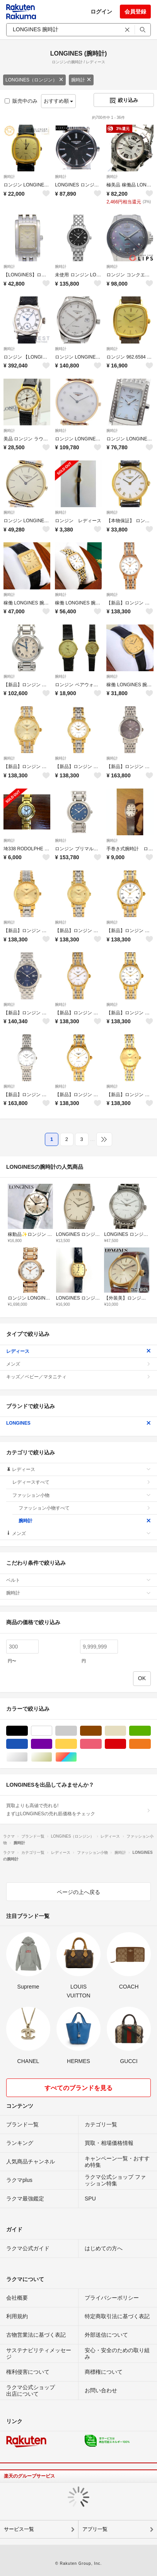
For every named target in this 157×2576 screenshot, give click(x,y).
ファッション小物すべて (85, 1508)
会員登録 (135, 11)
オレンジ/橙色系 (150, 1744)
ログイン (101, 11)
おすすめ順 (58, 101)
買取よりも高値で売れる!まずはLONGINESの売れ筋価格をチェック (78, 1809)
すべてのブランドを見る (78, 2088)
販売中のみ (21, 101)
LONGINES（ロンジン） (34, 80)
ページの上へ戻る (78, 1892)
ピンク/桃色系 (101, 1744)
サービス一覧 (19, 2529)
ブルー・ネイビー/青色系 (27, 1744)
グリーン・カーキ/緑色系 (150, 1731)
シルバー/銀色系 (27, 1757)
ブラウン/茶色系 (101, 1731)
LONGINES (78, 1423)
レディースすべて (81, 1482)
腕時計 (81, 80)
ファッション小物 (81, 1495)
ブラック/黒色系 (27, 1731)
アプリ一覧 (95, 2529)
